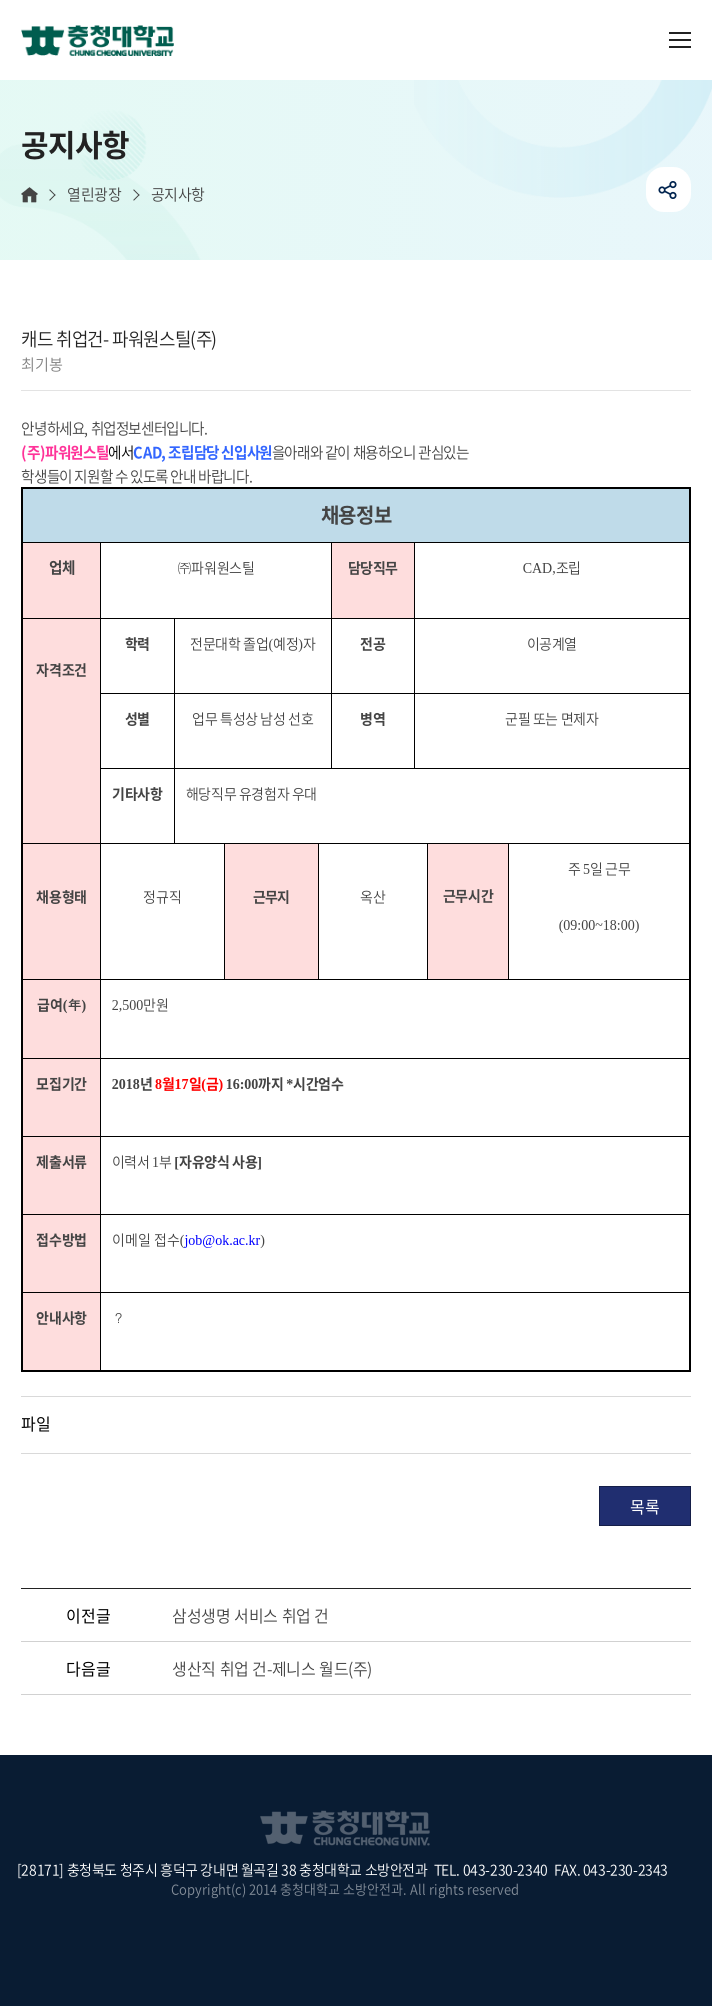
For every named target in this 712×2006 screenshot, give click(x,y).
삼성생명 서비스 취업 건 (250, 1615)
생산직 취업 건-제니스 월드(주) (272, 1668)
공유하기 (668, 189)
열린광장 (94, 194)
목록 (644, 1506)
